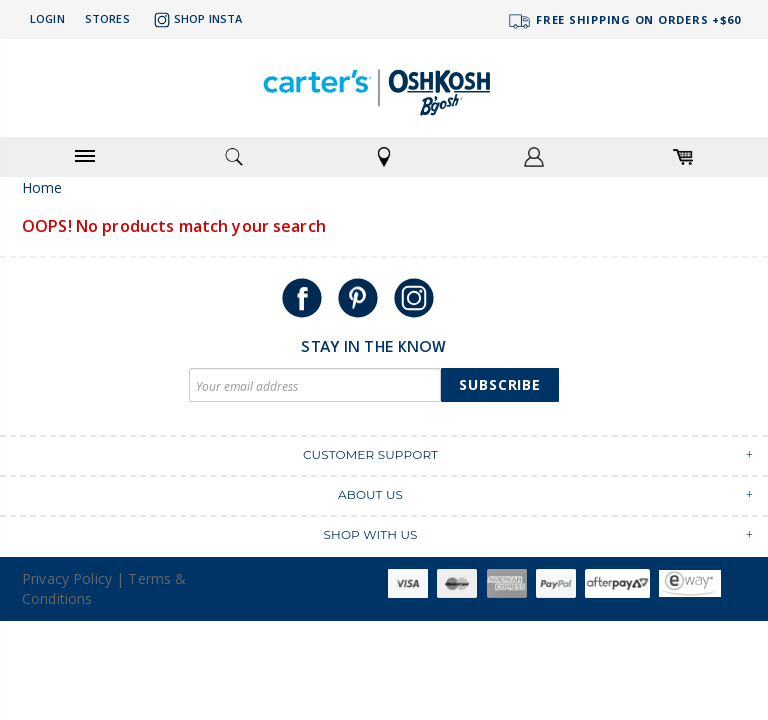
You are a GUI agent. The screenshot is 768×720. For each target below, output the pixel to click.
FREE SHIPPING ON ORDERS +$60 (624, 21)
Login (47, 18)
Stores (107, 18)
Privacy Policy (67, 578)
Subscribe (500, 384)
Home (42, 187)
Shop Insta (196, 20)
